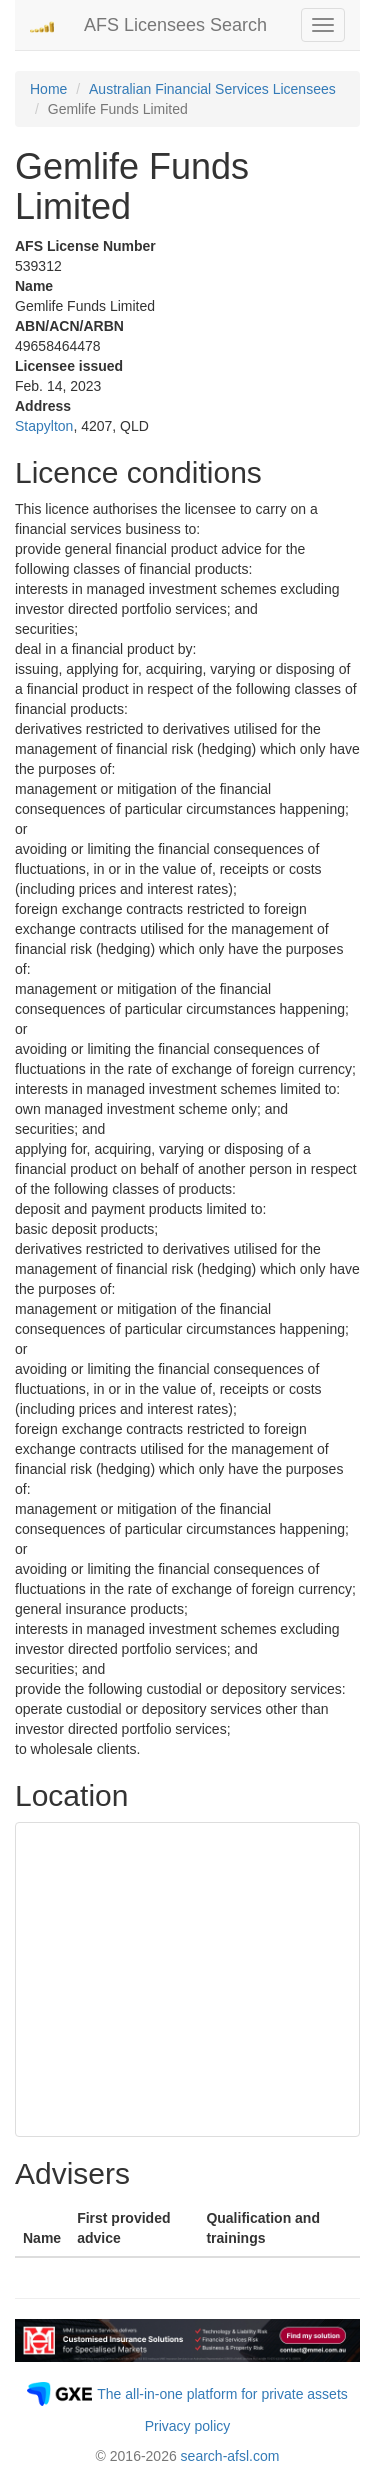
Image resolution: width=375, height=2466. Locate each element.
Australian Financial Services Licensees (212, 89)
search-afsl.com (230, 2456)
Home (48, 89)
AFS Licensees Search (175, 25)
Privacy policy (188, 2426)
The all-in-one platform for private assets (222, 2394)
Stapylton (44, 426)
